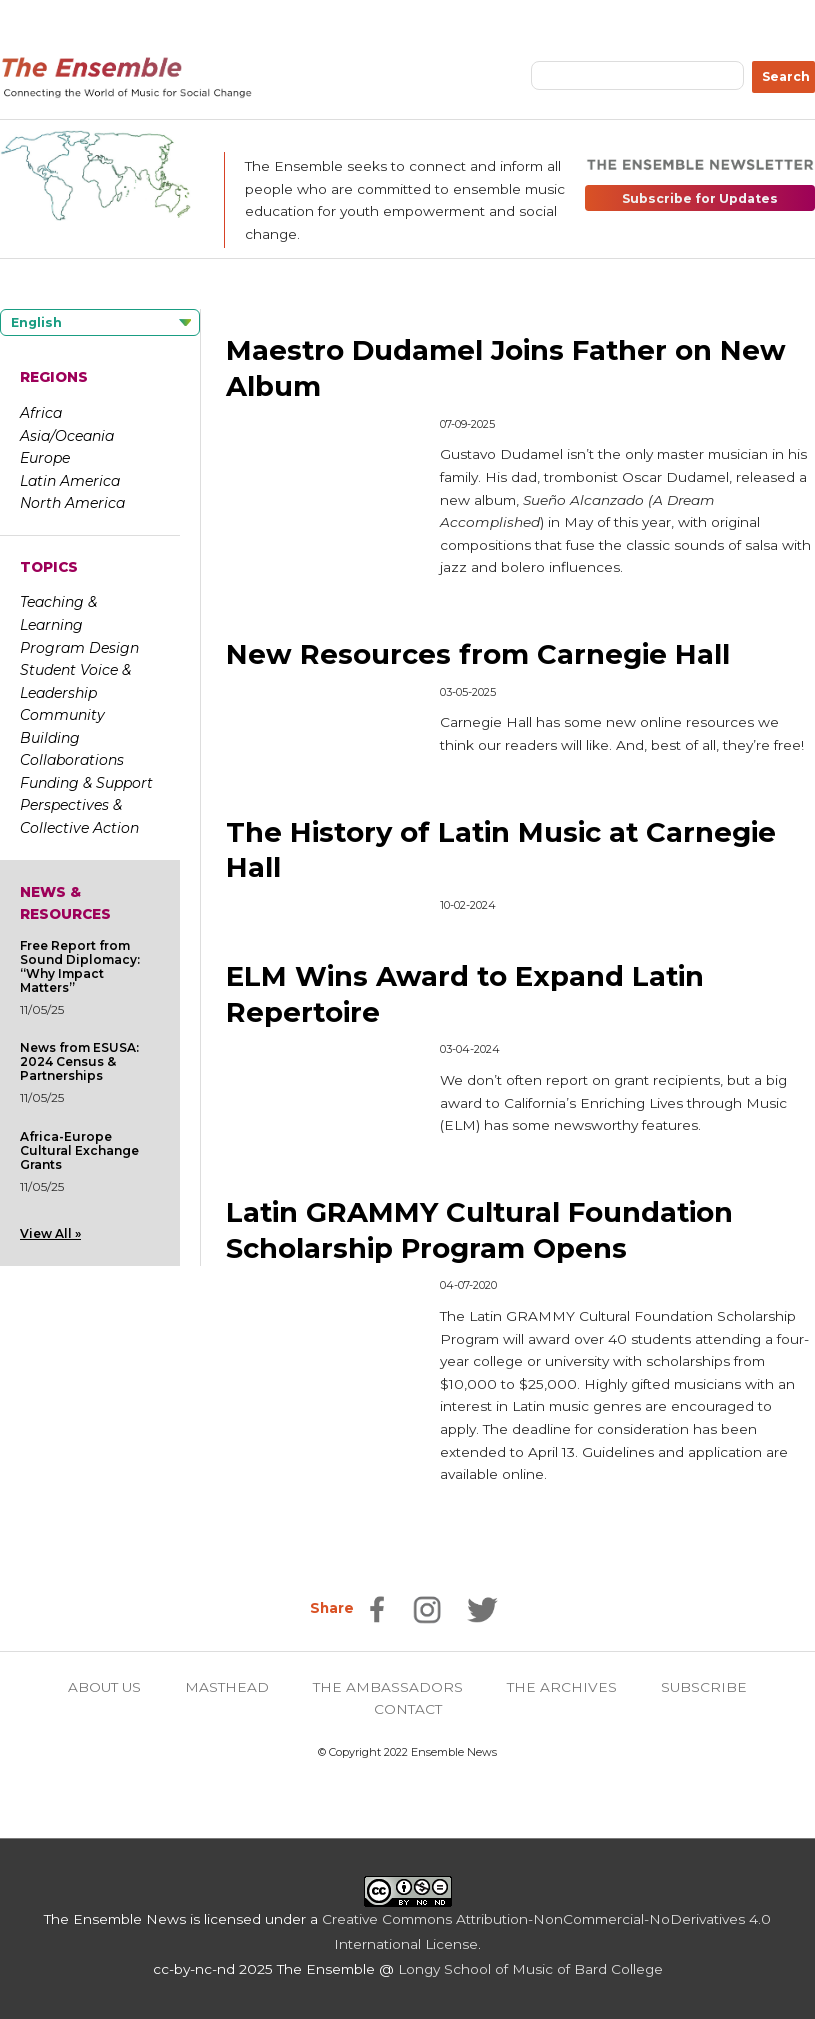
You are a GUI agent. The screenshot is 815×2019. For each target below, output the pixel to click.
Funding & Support (86, 783)
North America (72, 503)
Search (786, 76)
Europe (45, 458)
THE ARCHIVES (562, 1687)
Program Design (79, 648)
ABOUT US (104, 1687)
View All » (50, 1233)
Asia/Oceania (67, 436)
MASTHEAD (227, 1687)
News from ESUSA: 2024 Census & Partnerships (79, 1061)
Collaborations (72, 760)
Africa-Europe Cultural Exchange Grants (79, 1150)
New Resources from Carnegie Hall (478, 654)
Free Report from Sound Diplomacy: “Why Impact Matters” (80, 966)
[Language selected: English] (100, 322)
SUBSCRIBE (704, 1687)
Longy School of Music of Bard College (530, 1969)
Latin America (70, 481)
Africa (41, 413)
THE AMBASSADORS (388, 1687)
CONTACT (408, 1709)
